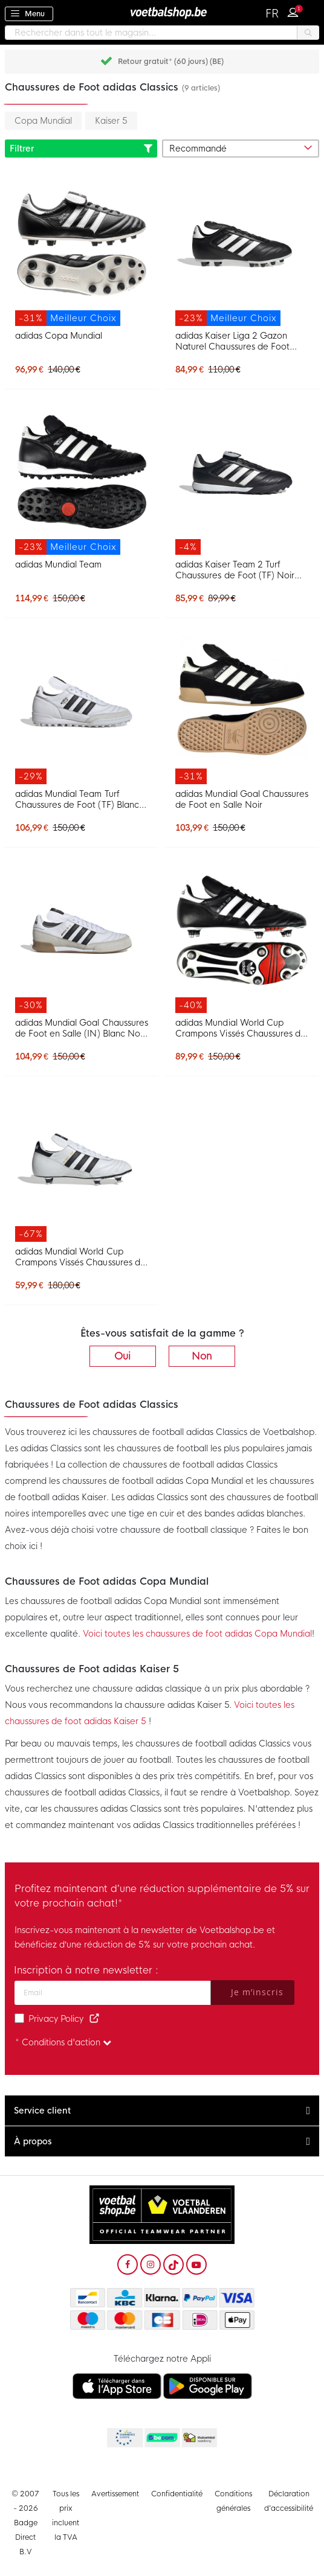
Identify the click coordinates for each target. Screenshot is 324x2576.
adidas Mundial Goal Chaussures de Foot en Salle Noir (241, 799)
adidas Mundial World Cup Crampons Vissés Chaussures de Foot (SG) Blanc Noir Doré (80, 1257)
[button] (272, 14)
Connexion (296, 11)
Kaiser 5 (111, 120)
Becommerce (161, 2438)
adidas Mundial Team (58, 564)
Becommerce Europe (124, 2438)
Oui (122, 1356)
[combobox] (162, 32)
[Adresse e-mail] (113, 1993)
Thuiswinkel (199, 2438)
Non (202, 1356)
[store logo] (162, 12)
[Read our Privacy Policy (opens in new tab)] (94, 2018)
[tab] (162, 2110)
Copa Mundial (43, 120)
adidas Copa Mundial (58, 335)
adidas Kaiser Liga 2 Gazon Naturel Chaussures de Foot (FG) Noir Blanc (232, 341)
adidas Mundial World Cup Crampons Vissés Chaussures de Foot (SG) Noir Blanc (240, 1028)
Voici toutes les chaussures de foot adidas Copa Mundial (197, 1633)
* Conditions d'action (63, 2042)
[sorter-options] (240, 148)
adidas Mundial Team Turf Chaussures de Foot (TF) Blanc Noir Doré (77, 799)
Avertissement (115, 2494)
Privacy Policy (55, 2018)
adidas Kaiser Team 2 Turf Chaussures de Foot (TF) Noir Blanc (234, 570)
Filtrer (81, 148)
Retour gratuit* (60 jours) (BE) (171, 61)
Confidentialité (176, 2494)
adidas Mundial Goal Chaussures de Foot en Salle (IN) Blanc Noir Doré (81, 1028)
